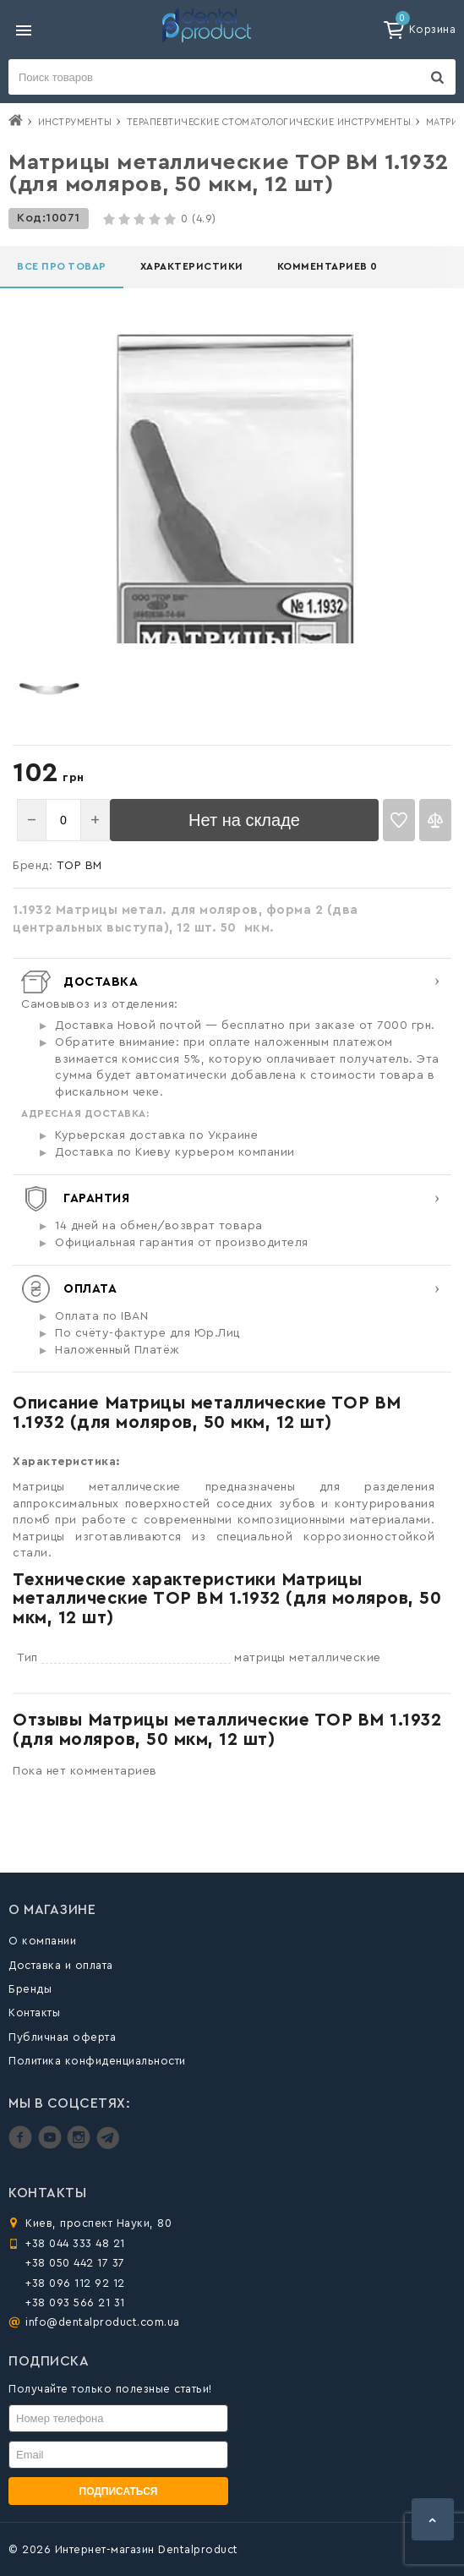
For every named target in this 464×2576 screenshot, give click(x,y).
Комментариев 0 (327, 266)
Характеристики (191, 266)
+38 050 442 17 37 (75, 2262)
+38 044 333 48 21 (75, 2243)
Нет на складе (244, 820)
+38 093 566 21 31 (75, 2302)
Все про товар (61, 266)
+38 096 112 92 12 (75, 2283)
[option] (49, 688)
